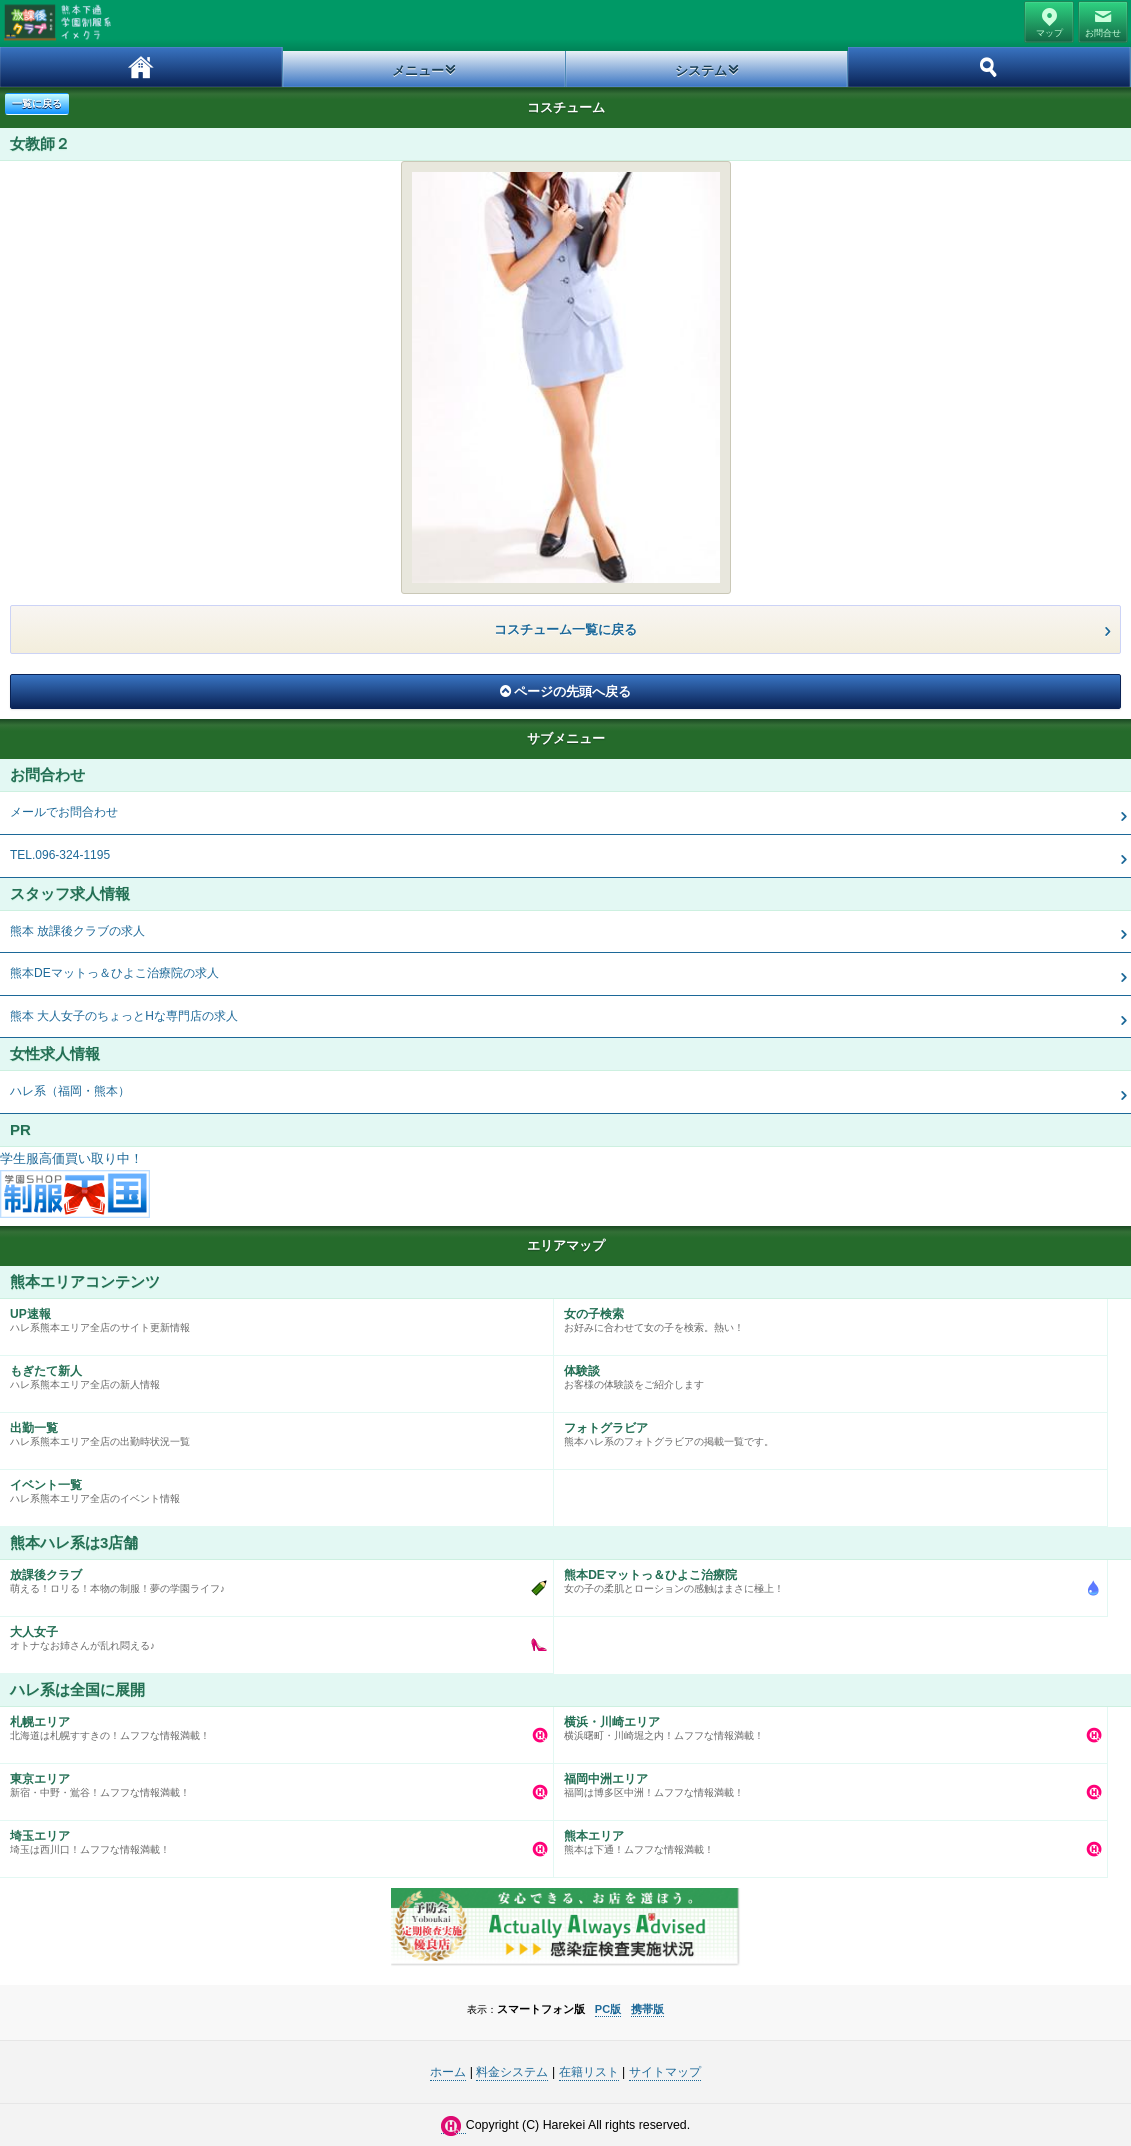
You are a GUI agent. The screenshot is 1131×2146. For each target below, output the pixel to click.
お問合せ (1103, 33)
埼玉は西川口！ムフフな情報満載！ (271, 1838)
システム (701, 70)
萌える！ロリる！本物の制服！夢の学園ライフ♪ (271, 1577)
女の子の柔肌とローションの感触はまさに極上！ (825, 1577)
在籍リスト (589, 2072)
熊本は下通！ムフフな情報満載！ (825, 1838)
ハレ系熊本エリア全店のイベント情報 (271, 1487)
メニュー (418, 70)
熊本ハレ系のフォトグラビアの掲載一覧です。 (825, 1430)
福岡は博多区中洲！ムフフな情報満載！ (825, 1781)
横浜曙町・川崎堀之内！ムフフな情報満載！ (825, 1724)
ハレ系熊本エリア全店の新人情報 (271, 1373)
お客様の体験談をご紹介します (825, 1373)
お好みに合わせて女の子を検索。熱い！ (825, 1316)
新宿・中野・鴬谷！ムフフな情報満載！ (271, 1781)
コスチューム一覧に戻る (565, 629)
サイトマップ (665, 2072)
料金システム (512, 2072)
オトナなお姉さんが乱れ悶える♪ (271, 1634)
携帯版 (647, 2009)
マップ (1049, 33)
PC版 (608, 2009)
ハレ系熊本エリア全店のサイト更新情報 (271, 1316)
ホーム (141, 67)
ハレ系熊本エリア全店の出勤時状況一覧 (271, 1430)
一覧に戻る (37, 103)
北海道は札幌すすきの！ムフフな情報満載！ (271, 1724)
